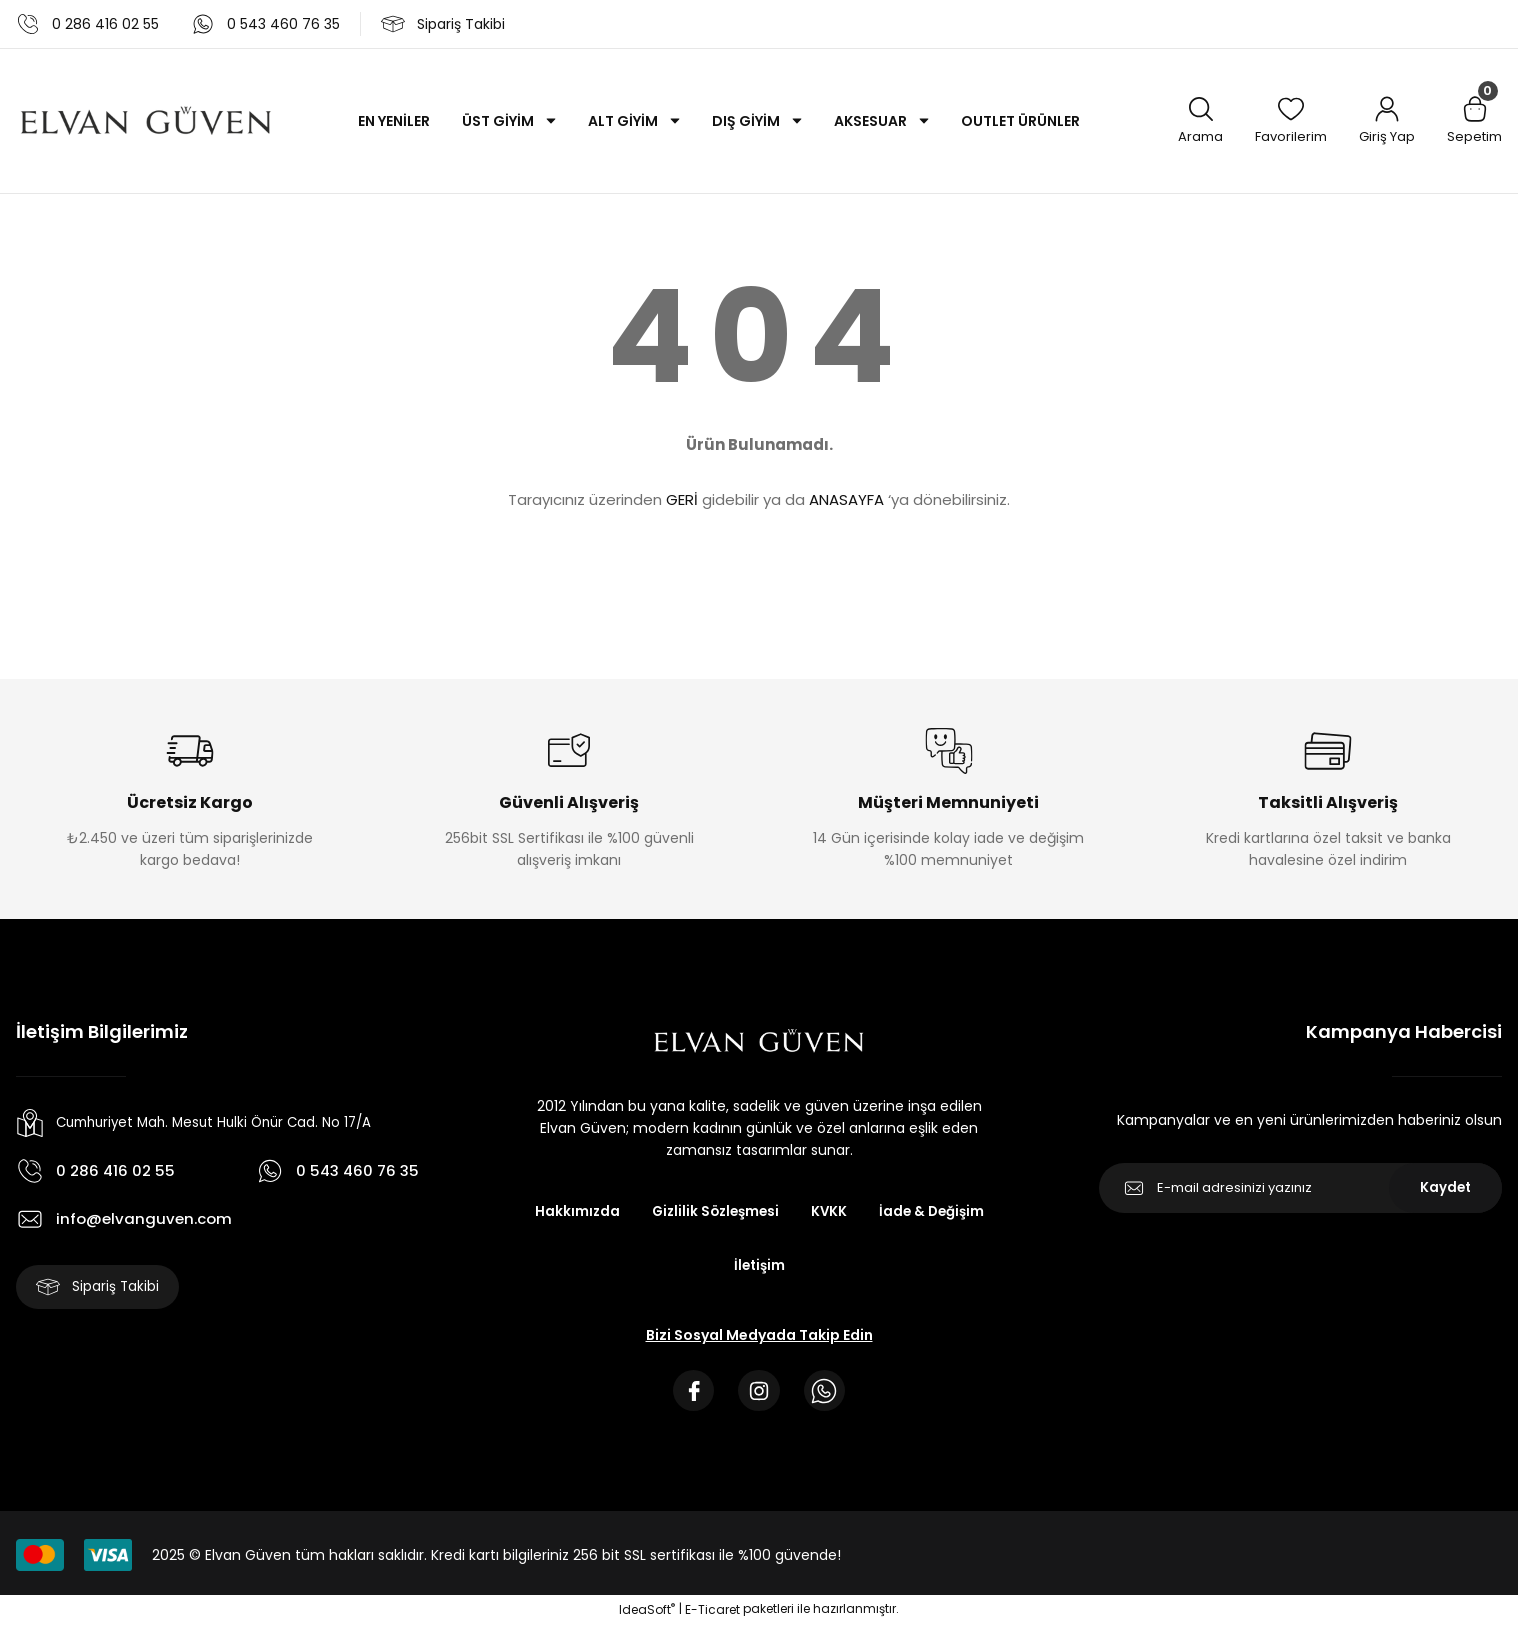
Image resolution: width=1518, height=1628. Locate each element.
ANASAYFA (846, 499)
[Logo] (146, 121)
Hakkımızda (571, 1212)
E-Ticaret (712, 1613)
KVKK (830, 1212)
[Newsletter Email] (1300, 1188)
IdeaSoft (647, 1613)
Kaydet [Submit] (1445, 1188)
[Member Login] (1387, 121)
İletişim (759, 1266)
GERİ (682, 499)
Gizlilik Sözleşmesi (713, 1212)
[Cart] (1474, 121)
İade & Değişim (935, 1212)
